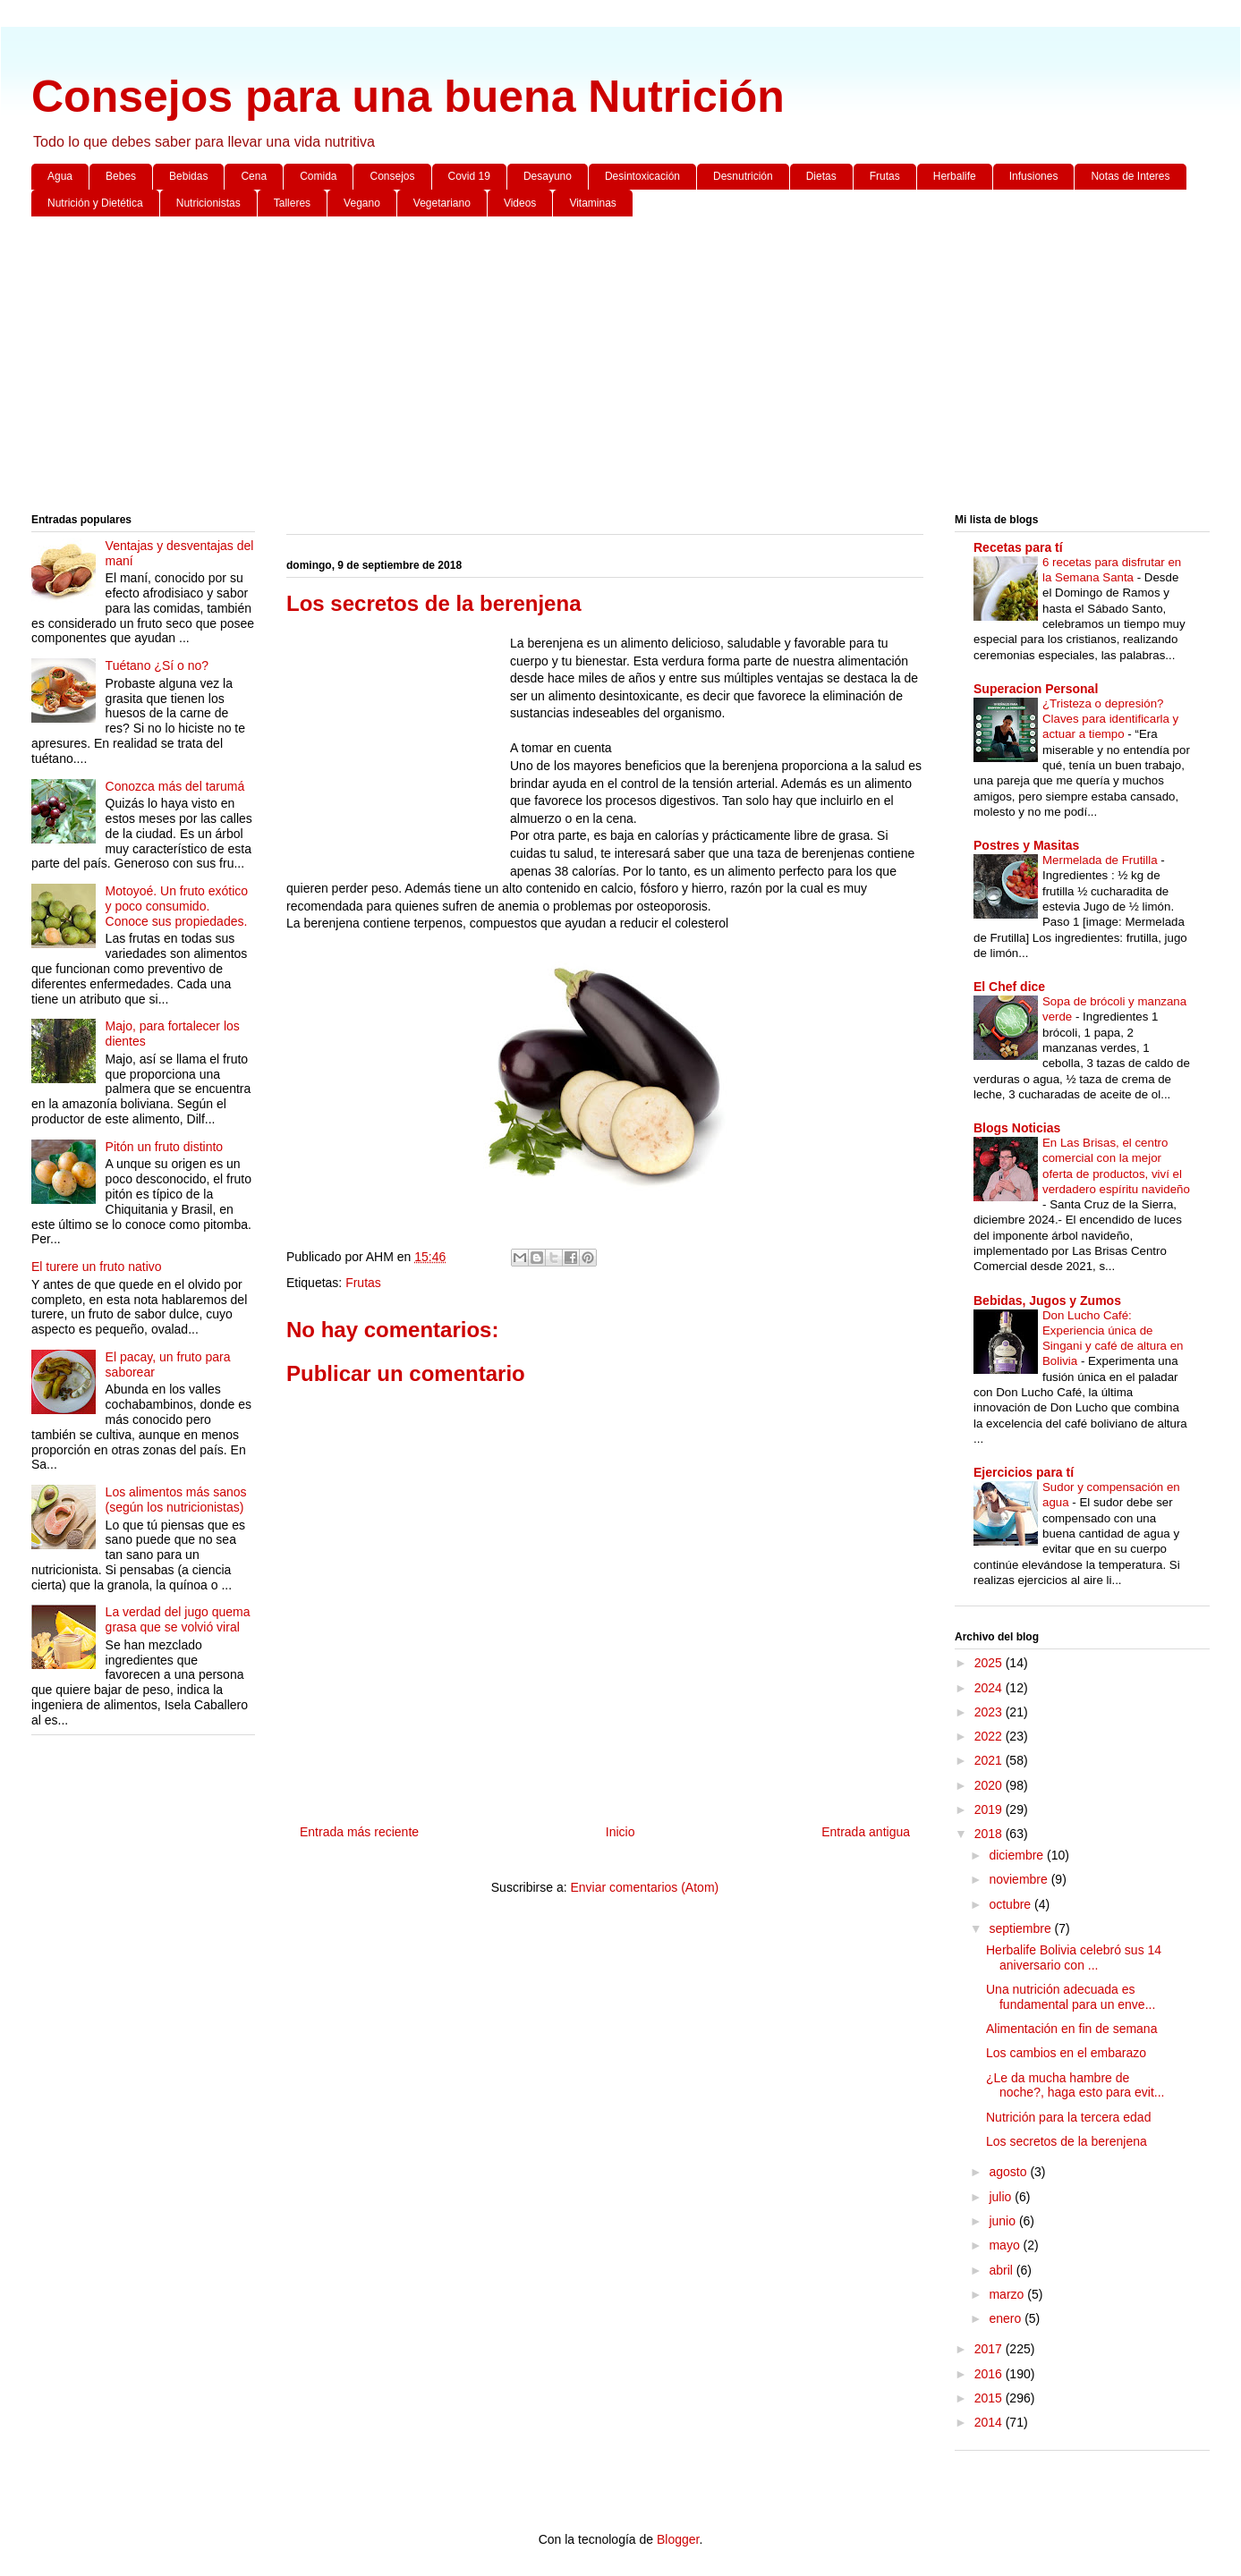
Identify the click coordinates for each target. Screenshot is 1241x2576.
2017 (990, 2349)
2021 (990, 1760)
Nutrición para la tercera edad (1068, 2117)
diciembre (1018, 1855)
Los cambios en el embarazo (1066, 2053)
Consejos (392, 176)
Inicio (620, 1832)
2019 (990, 1809)
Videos (520, 203)
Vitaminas (592, 203)
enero (1006, 2318)
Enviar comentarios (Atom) (644, 1887)
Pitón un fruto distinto (165, 1147)
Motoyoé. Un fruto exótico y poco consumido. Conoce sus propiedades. (177, 906)
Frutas (885, 176)
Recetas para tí (1018, 547)
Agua (59, 176)
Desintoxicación (642, 176)
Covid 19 (469, 176)
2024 (990, 1688)
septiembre (1021, 1928)
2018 (990, 1833)
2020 (990, 1785)
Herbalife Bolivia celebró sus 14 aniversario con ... (1073, 1957)
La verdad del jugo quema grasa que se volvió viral (178, 1619)
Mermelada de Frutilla (1101, 860)
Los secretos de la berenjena (1066, 2141)
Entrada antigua (865, 1832)
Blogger (678, 2539)
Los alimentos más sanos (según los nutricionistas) (176, 1499)
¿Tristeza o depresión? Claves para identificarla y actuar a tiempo (1110, 719)
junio (1003, 2221)
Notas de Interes (1130, 176)
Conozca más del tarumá (175, 786)
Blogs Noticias (1016, 1128)
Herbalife (954, 176)
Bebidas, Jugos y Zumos (1047, 1300)
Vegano (362, 203)
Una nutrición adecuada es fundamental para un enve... (1070, 1997)
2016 (990, 2374)
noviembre (1019, 1879)
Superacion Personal (1035, 689)
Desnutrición (743, 176)
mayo (1006, 2245)
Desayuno (547, 176)
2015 (990, 2398)
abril (1002, 2270)
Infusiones (1033, 176)
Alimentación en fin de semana (1071, 2028)
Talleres (292, 203)
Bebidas (188, 176)
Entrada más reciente (359, 1832)
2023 (990, 1712)
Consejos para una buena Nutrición (408, 97)
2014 (990, 2422)
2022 (990, 1736)
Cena (254, 176)
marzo (1008, 2294)
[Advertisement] (568, 368)
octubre (1011, 1904)
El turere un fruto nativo (96, 1266)
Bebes (121, 176)
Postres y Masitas (1026, 845)
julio (1002, 2197)
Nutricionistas (208, 203)
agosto (1009, 2172)
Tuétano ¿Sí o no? (157, 665)
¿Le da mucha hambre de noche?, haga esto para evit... (1075, 2085)
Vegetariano (442, 203)
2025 (990, 1663)
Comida (318, 176)
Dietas (821, 176)
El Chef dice (1009, 986)
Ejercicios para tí (1023, 1472)
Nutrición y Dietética (95, 203)
